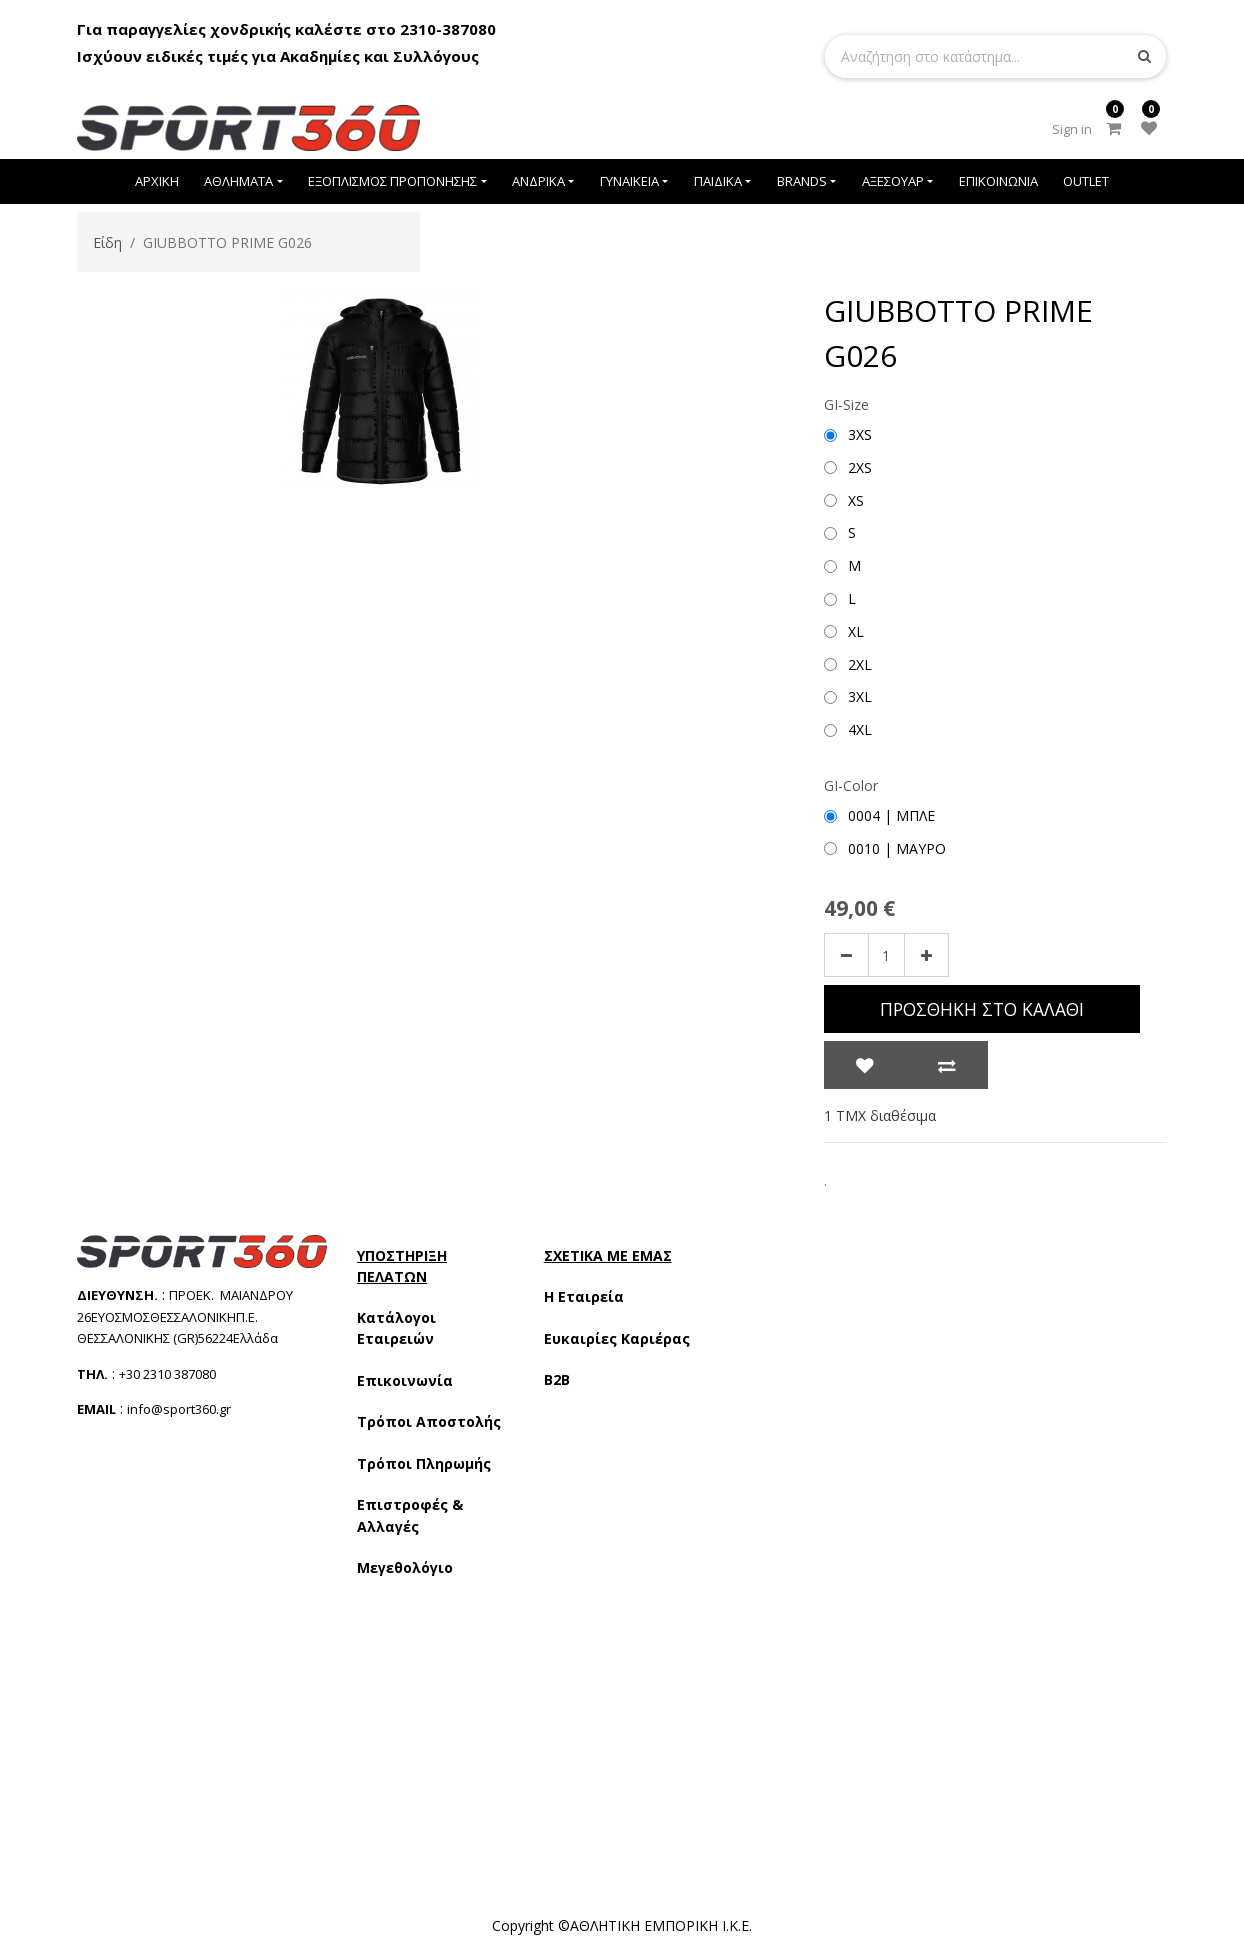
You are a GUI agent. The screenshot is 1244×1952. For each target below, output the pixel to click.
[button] (865, 1065)
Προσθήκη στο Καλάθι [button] (982, 1009)
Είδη (107, 242)
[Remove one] (846, 955)
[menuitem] (157, 181)
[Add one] (926, 955)
